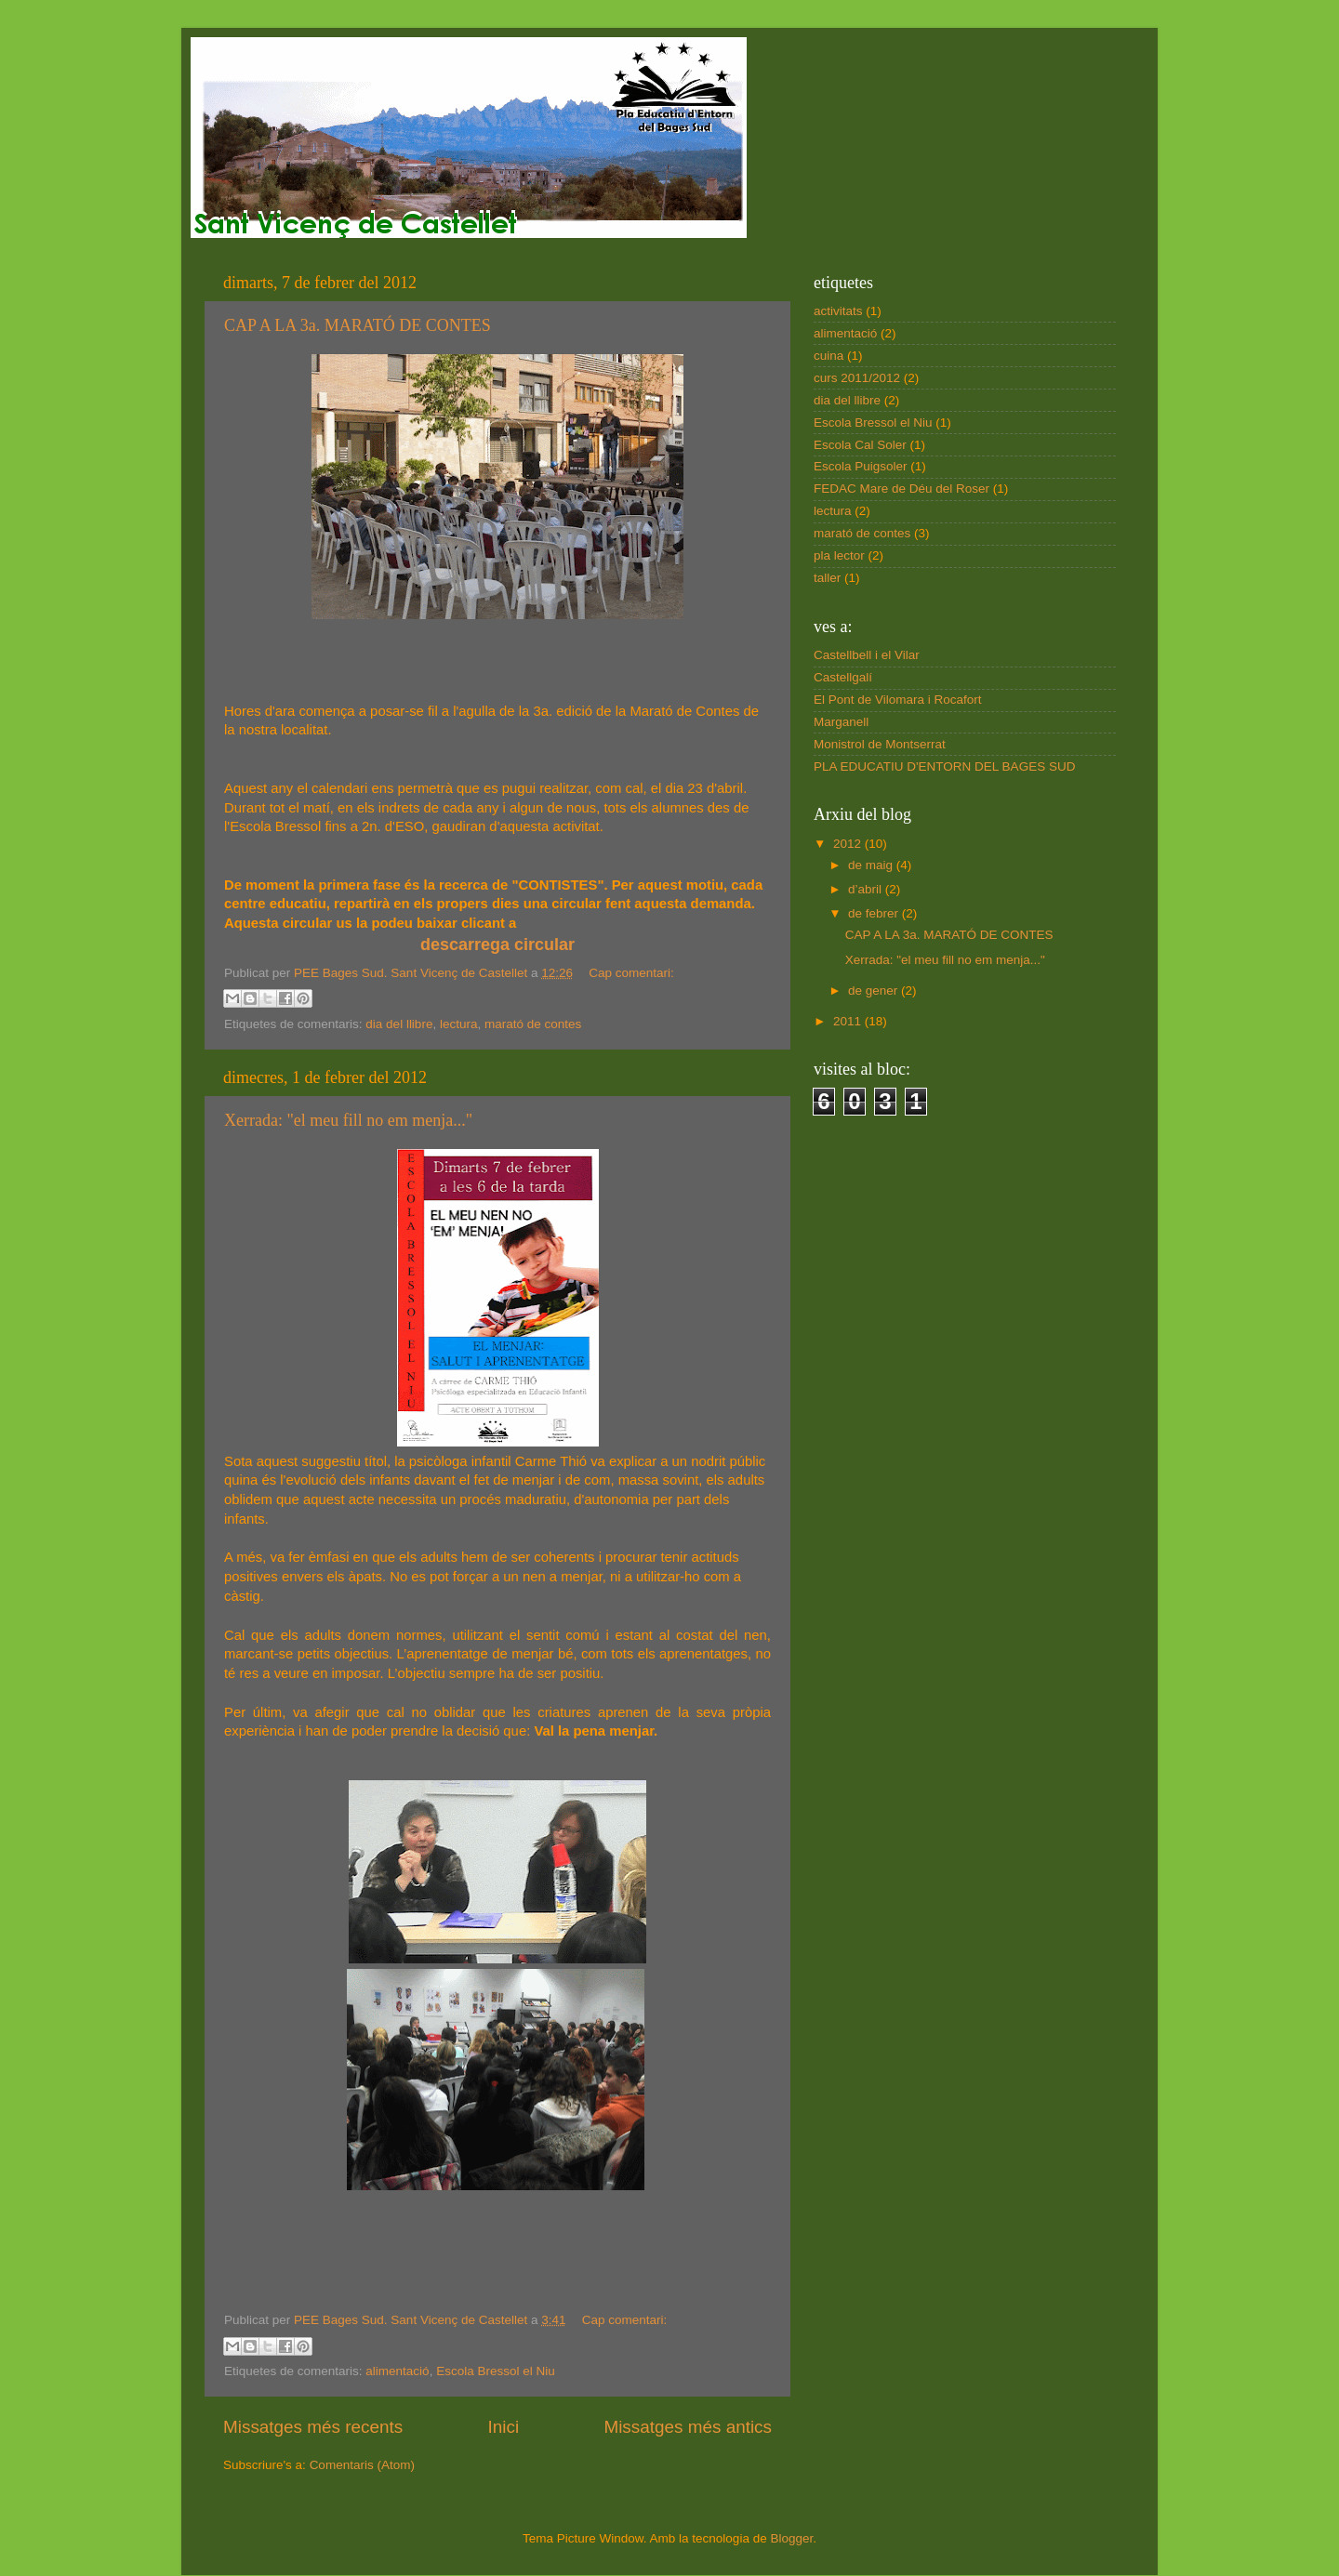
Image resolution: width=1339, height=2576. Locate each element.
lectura (459, 1024)
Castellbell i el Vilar (867, 655)
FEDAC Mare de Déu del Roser (901, 488)
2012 (849, 844)
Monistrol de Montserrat (880, 744)
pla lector (839, 555)
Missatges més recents (313, 2427)
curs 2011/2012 (857, 378)
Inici (504, 2427)
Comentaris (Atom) (362, 2465)
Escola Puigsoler (861, 466)
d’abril (866, 889)
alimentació (397, 2371)
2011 (849, 1021)
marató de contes (532, 1024)
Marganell (841, 722)
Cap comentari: (631, 973)
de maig (872, 865)
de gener (874, 990)
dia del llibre (398, 1024)
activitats (838, 311)
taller (827, 578)
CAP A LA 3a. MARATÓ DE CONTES (357, 325)
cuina (828, 356)
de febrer (875, 913)
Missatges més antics (687, 2427)
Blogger (791, 2538)
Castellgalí (843, 677)
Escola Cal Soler (860, 445)
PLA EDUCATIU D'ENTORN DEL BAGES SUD (944, 766)
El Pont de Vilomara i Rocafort (898, 700)
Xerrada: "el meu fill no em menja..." (348, 1120)
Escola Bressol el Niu (495, 2371)
